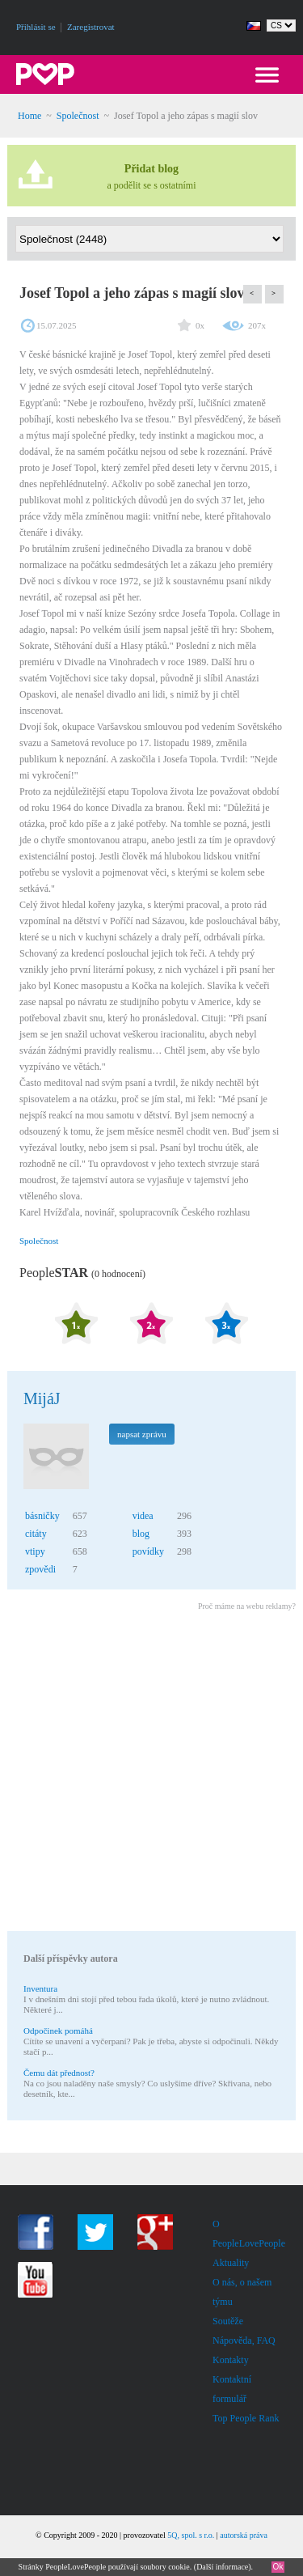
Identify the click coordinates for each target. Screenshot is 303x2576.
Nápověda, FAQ (244, 2340)
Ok (278, 2566)
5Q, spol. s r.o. (190, 2535)
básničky (42, 1515)
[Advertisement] (151, 1773)
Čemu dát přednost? (59, 2072)
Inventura (40, 1988)
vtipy (35, 1551)
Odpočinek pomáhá (58, 2030)
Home (29, 115)
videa (143, 1515)
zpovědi (40, 1569)
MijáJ (42, 1398)
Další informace (222, 2566)
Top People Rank (246, 2418)
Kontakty (231, 2360)
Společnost (78, 115)
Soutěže (228, 2321)
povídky (148, 1551)
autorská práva (243, 2535)
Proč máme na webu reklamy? (247, 1606)
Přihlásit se (36, 27)
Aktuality (231, 2262)
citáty (36, 1533)
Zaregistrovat (91, 27)
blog (141, 1533)
